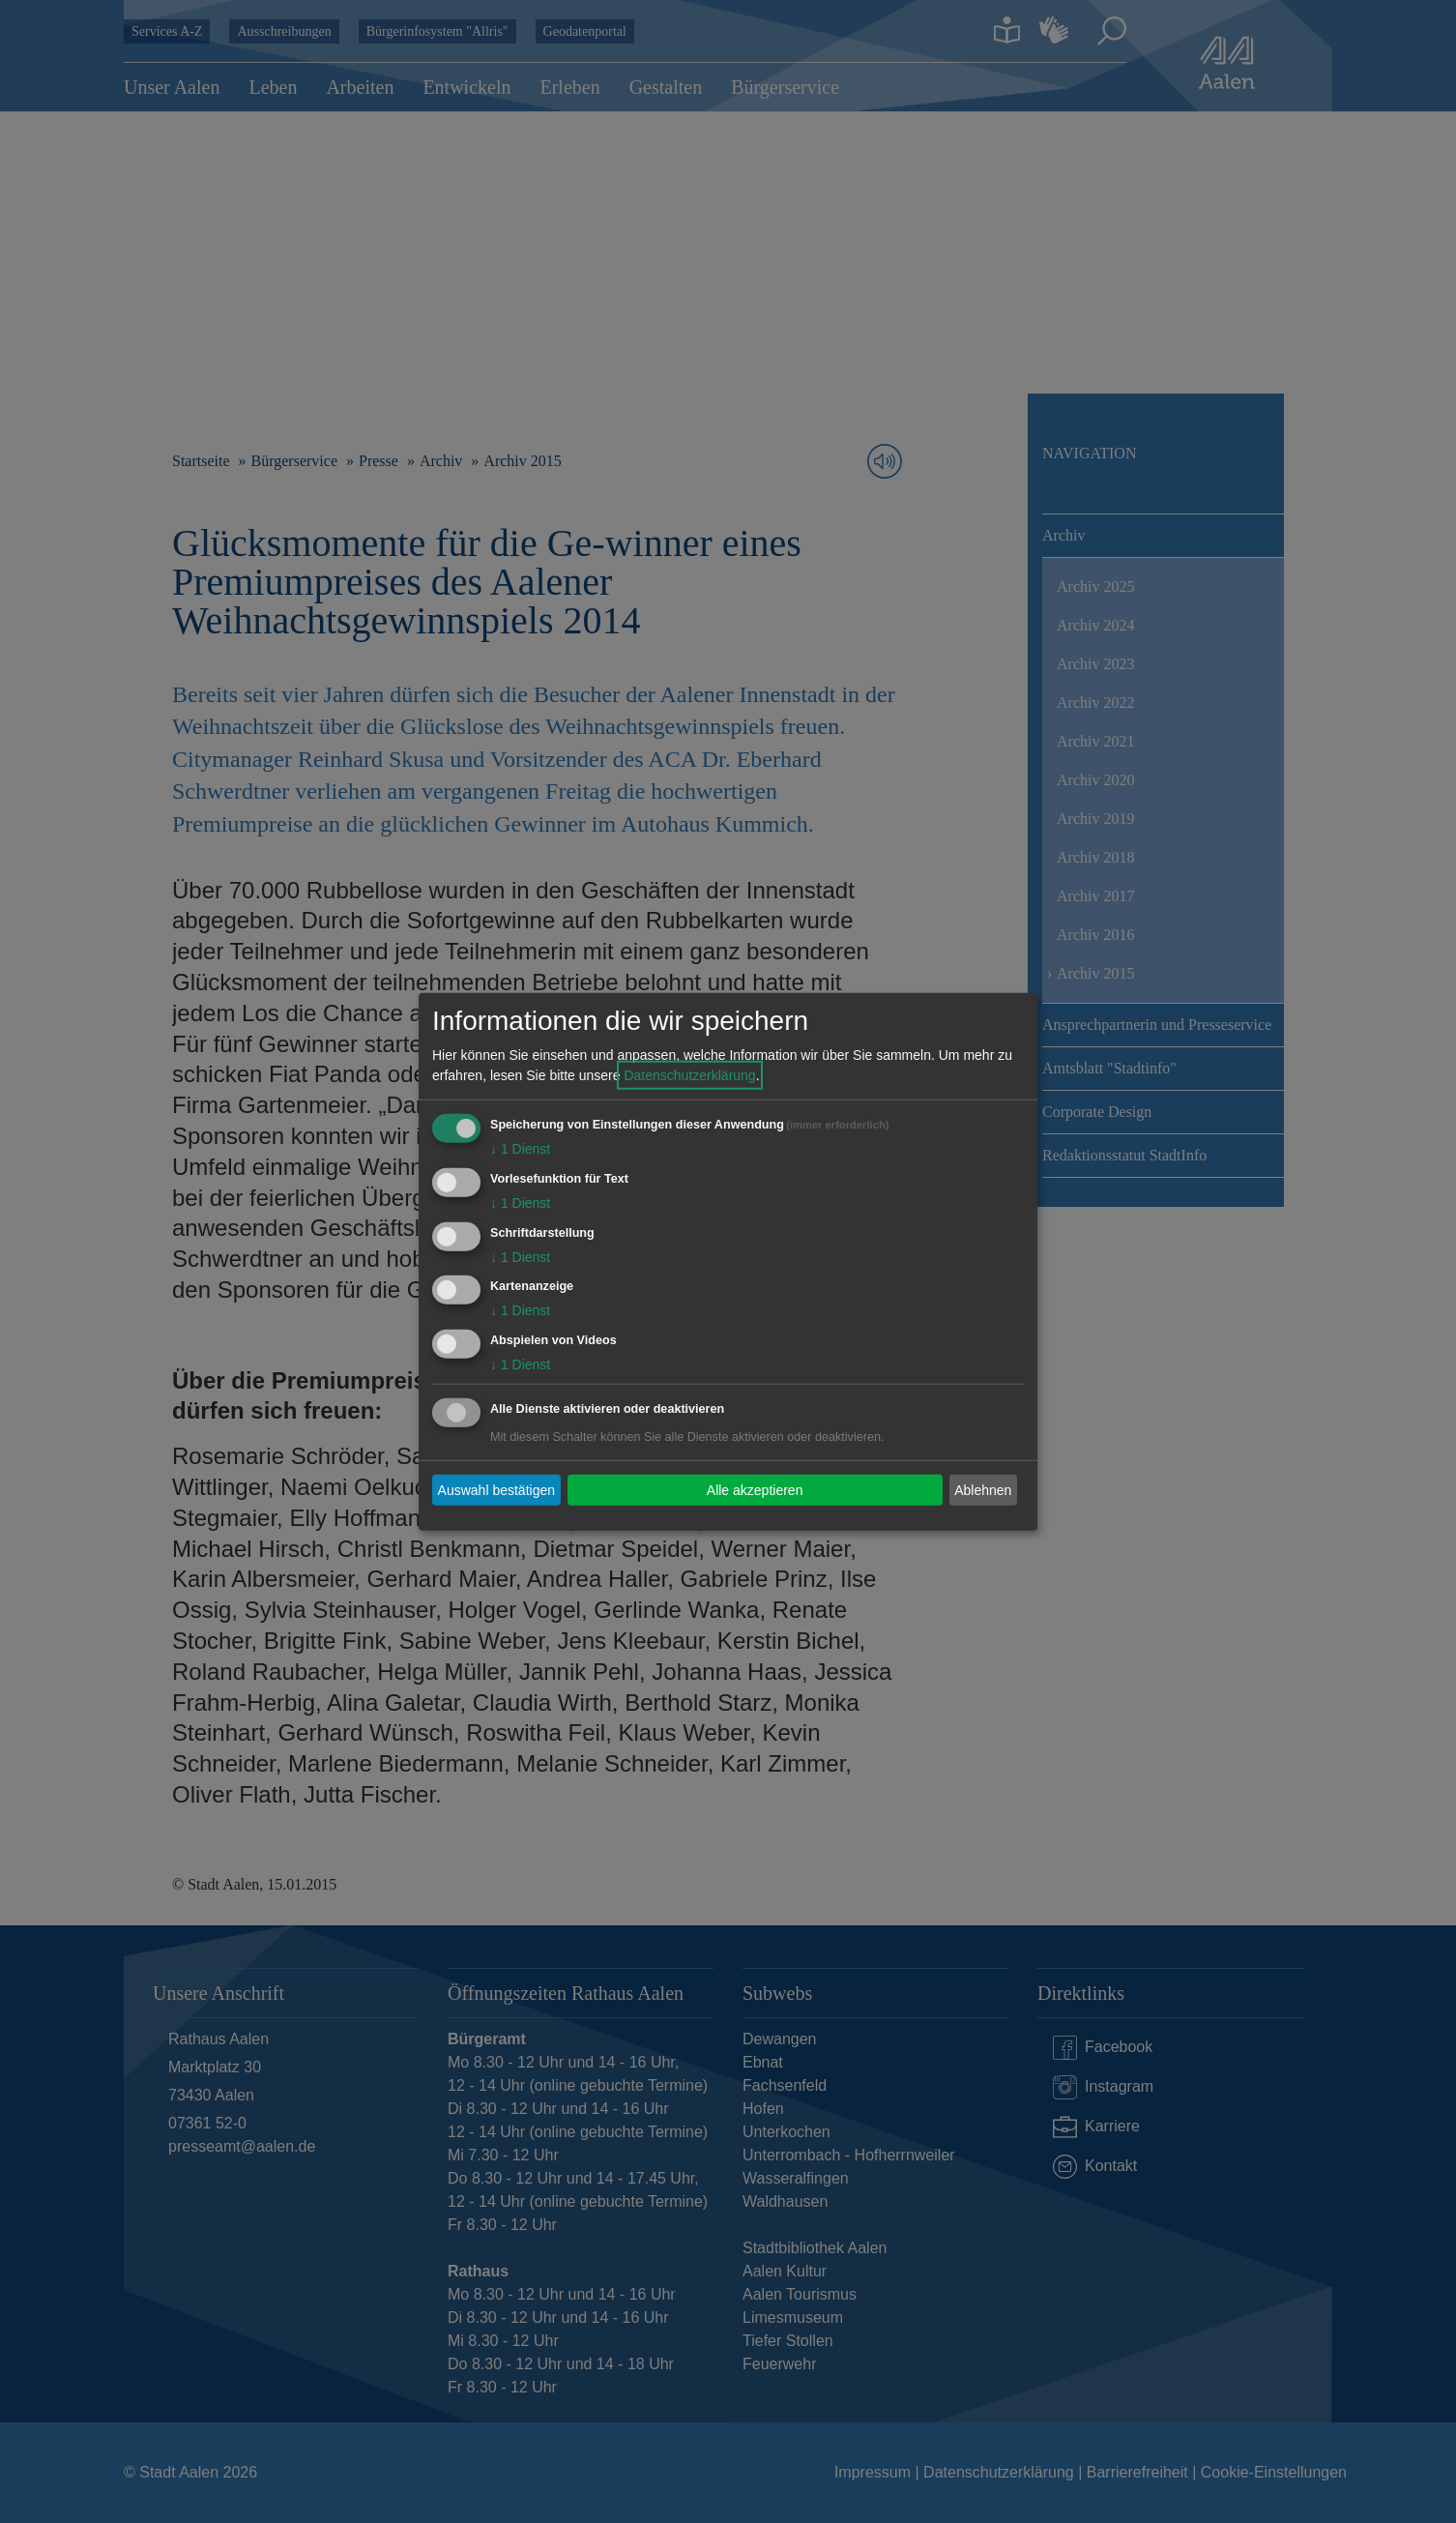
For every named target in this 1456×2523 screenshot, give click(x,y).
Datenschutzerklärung (689, 1075)
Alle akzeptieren (755, 1489)
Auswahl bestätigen (496, 1489)
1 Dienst (520, 1149)
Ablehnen (982, 1489)
